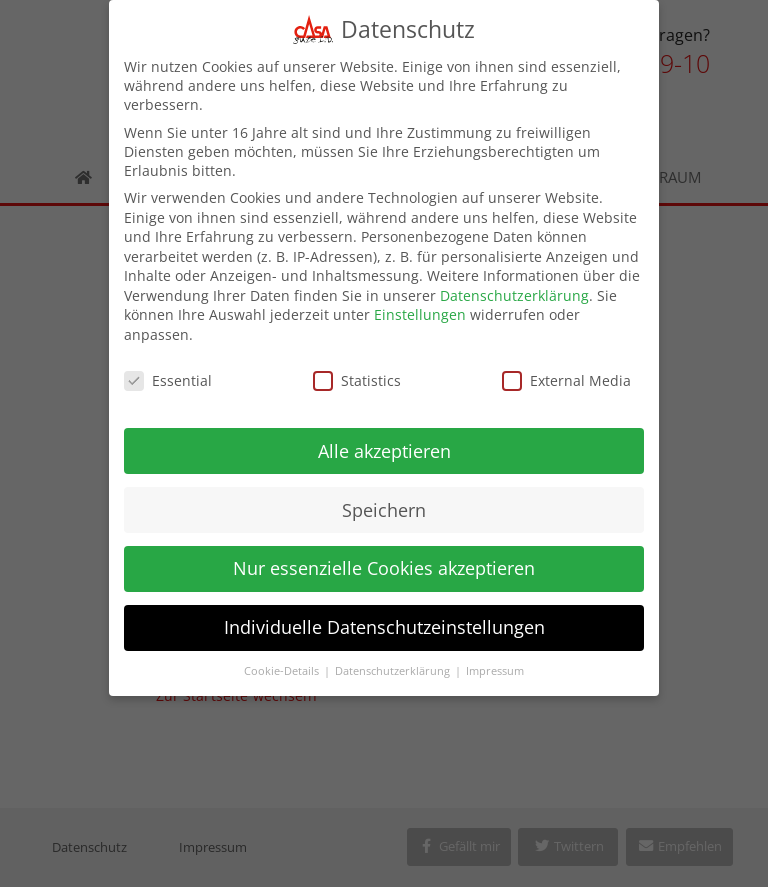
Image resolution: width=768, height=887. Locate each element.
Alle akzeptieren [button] (384, 439)
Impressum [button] (495, 660)
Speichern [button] (384, 498)
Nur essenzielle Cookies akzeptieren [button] (384, 557)
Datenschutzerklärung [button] (394, 660)
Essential (168, 368)
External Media (566, 368)
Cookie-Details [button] (283, 660)
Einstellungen (420, 303)
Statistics (357, 368)
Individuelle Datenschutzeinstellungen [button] (384, 616)
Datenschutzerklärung (514, 283)
